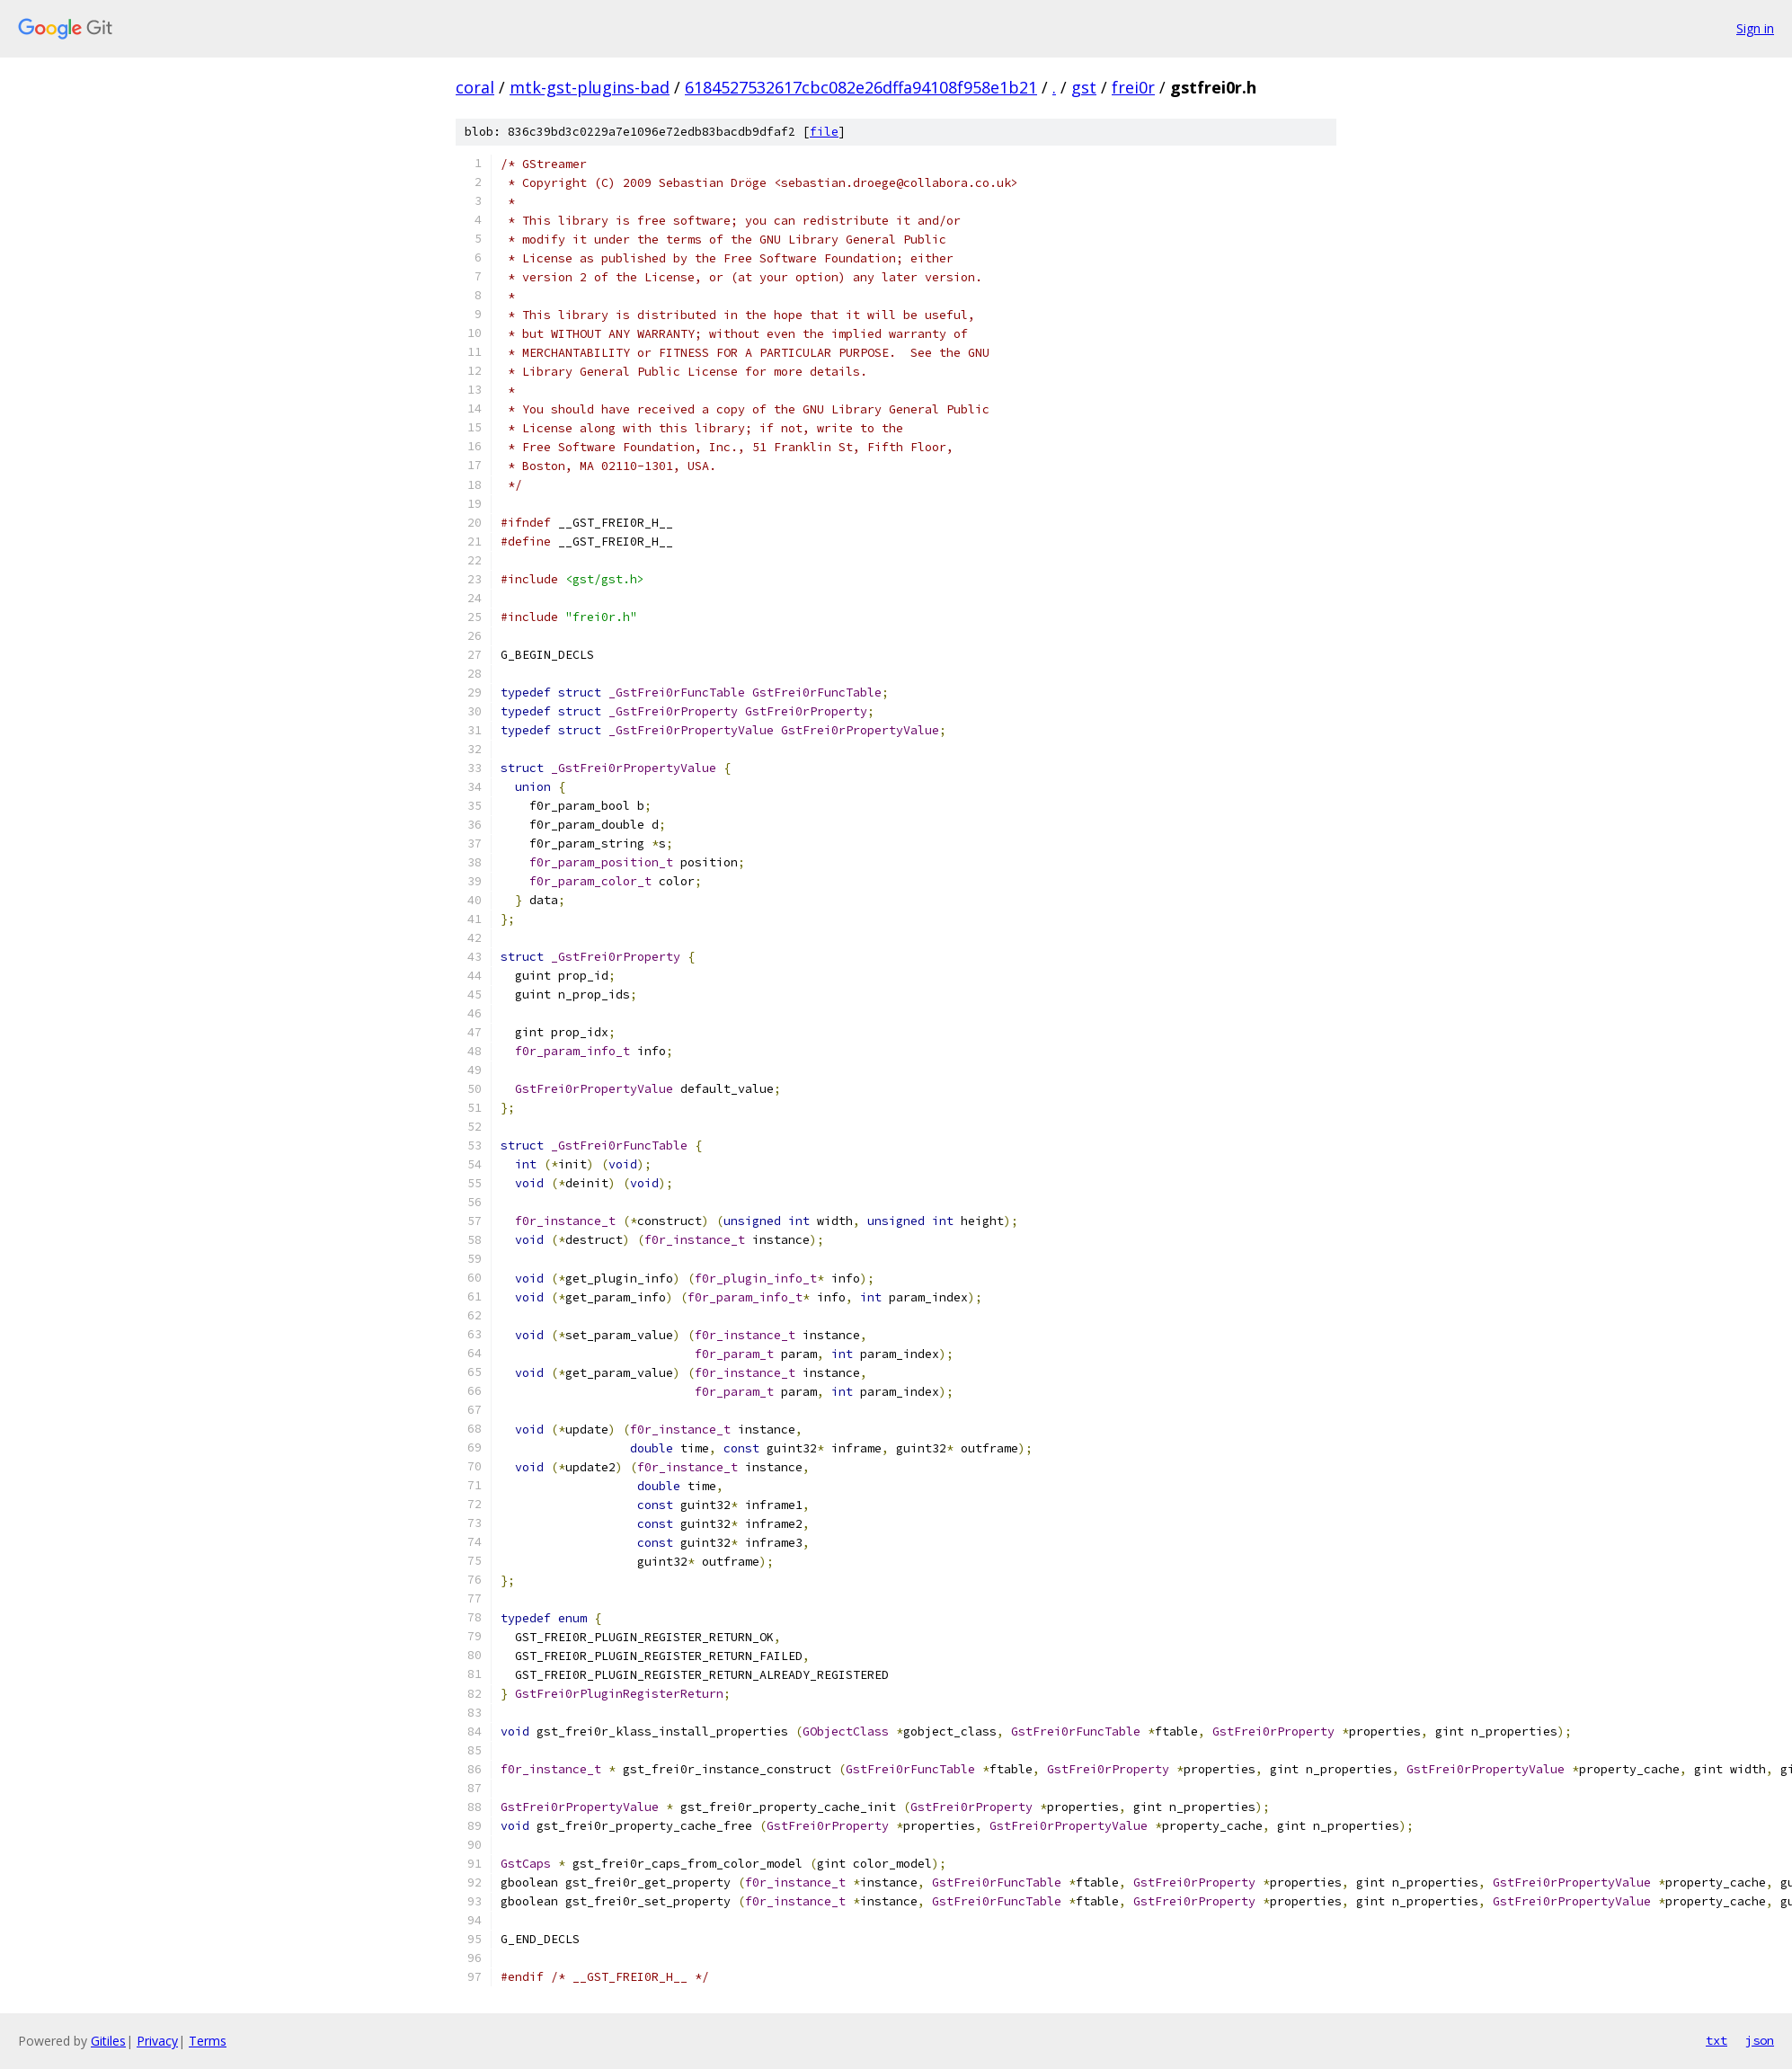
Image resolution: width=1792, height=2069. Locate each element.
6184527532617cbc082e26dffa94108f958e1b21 (861, 87)
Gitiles (108, 2040)
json (1759, 2040)
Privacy (157, 2040)
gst (1083, 87)
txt (1716, 2040)
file (824, 131)
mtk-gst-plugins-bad (590, 87)
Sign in (1755, 28)
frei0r (1133, 87)
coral (475, 87)
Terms (207, 2040)
